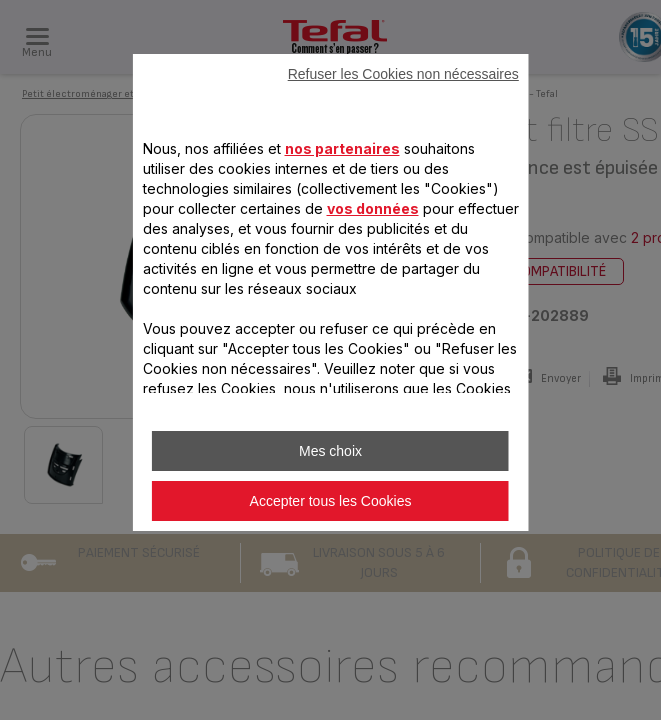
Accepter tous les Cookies (331, 501)
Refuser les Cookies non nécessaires (403, 74)
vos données (372, 208)
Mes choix (330, 451)
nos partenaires (341, 148)
